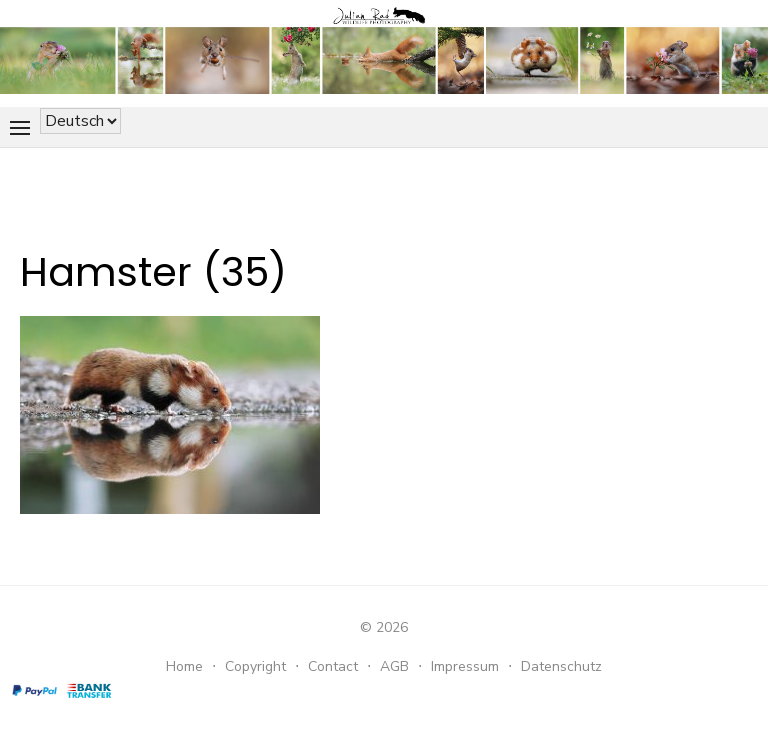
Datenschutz (561, 666)
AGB (394, 666)
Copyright (255, 666)
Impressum (465, 666)
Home (184, 666)
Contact (333, 666)
